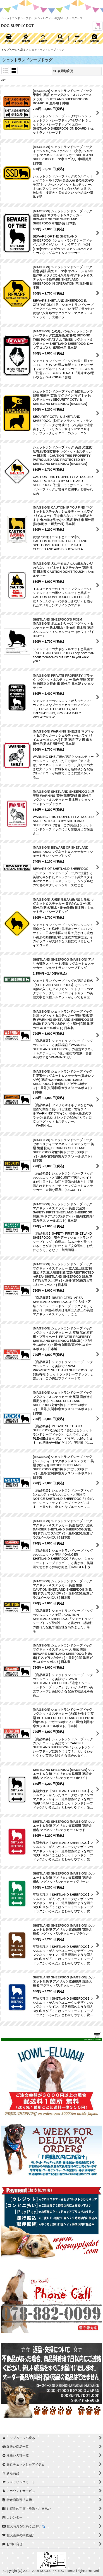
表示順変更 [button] (63, 71)
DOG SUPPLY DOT (17, 26)
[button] (60, 38)
